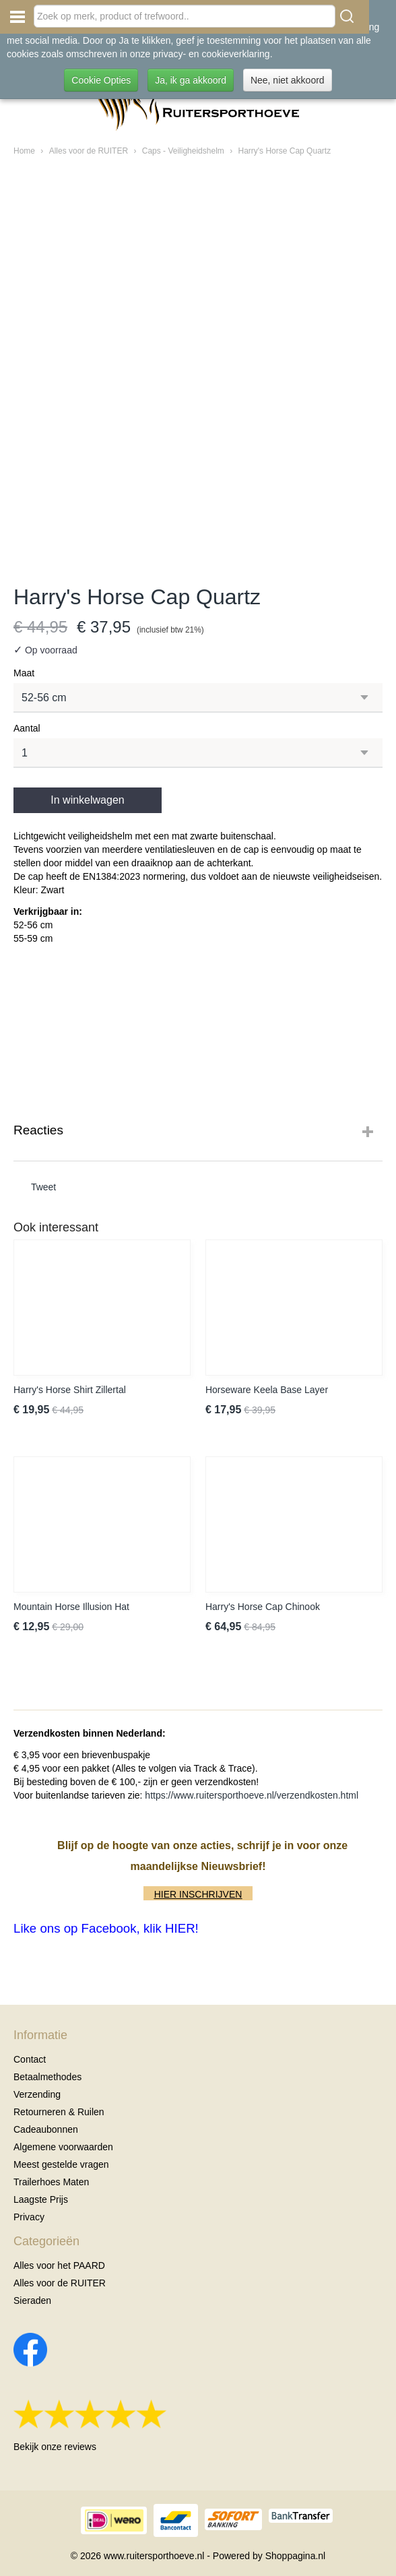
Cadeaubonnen (45, 2129)
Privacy (28, 2217)
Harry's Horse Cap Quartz (284, 151)
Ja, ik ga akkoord (190, 80)
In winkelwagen (87, 800)
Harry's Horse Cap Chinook (262, 1606)
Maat (23, 673)
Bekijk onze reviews (54, 2446)
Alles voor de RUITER (88, 151)
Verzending (37, 2094)
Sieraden (32, 2300)
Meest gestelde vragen (61, 2164)
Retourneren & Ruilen (58, 2111)
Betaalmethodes (47, 2076)
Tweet (43, 1187)
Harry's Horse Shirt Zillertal (69, 1389)
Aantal (26, 728)
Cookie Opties (101, 80)
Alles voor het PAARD (59, 2265)
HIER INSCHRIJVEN (198, 1894)
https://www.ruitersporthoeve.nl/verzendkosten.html (251, 1795)
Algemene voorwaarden (63, 2147)
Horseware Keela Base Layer (266, 1389)
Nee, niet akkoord (288, 80)
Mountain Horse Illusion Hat (71, 1606)
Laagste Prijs (40, 2199)
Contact (29, 2059)
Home (24, 151)
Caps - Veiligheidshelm (183, 151)
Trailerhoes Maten (51, 2182)
